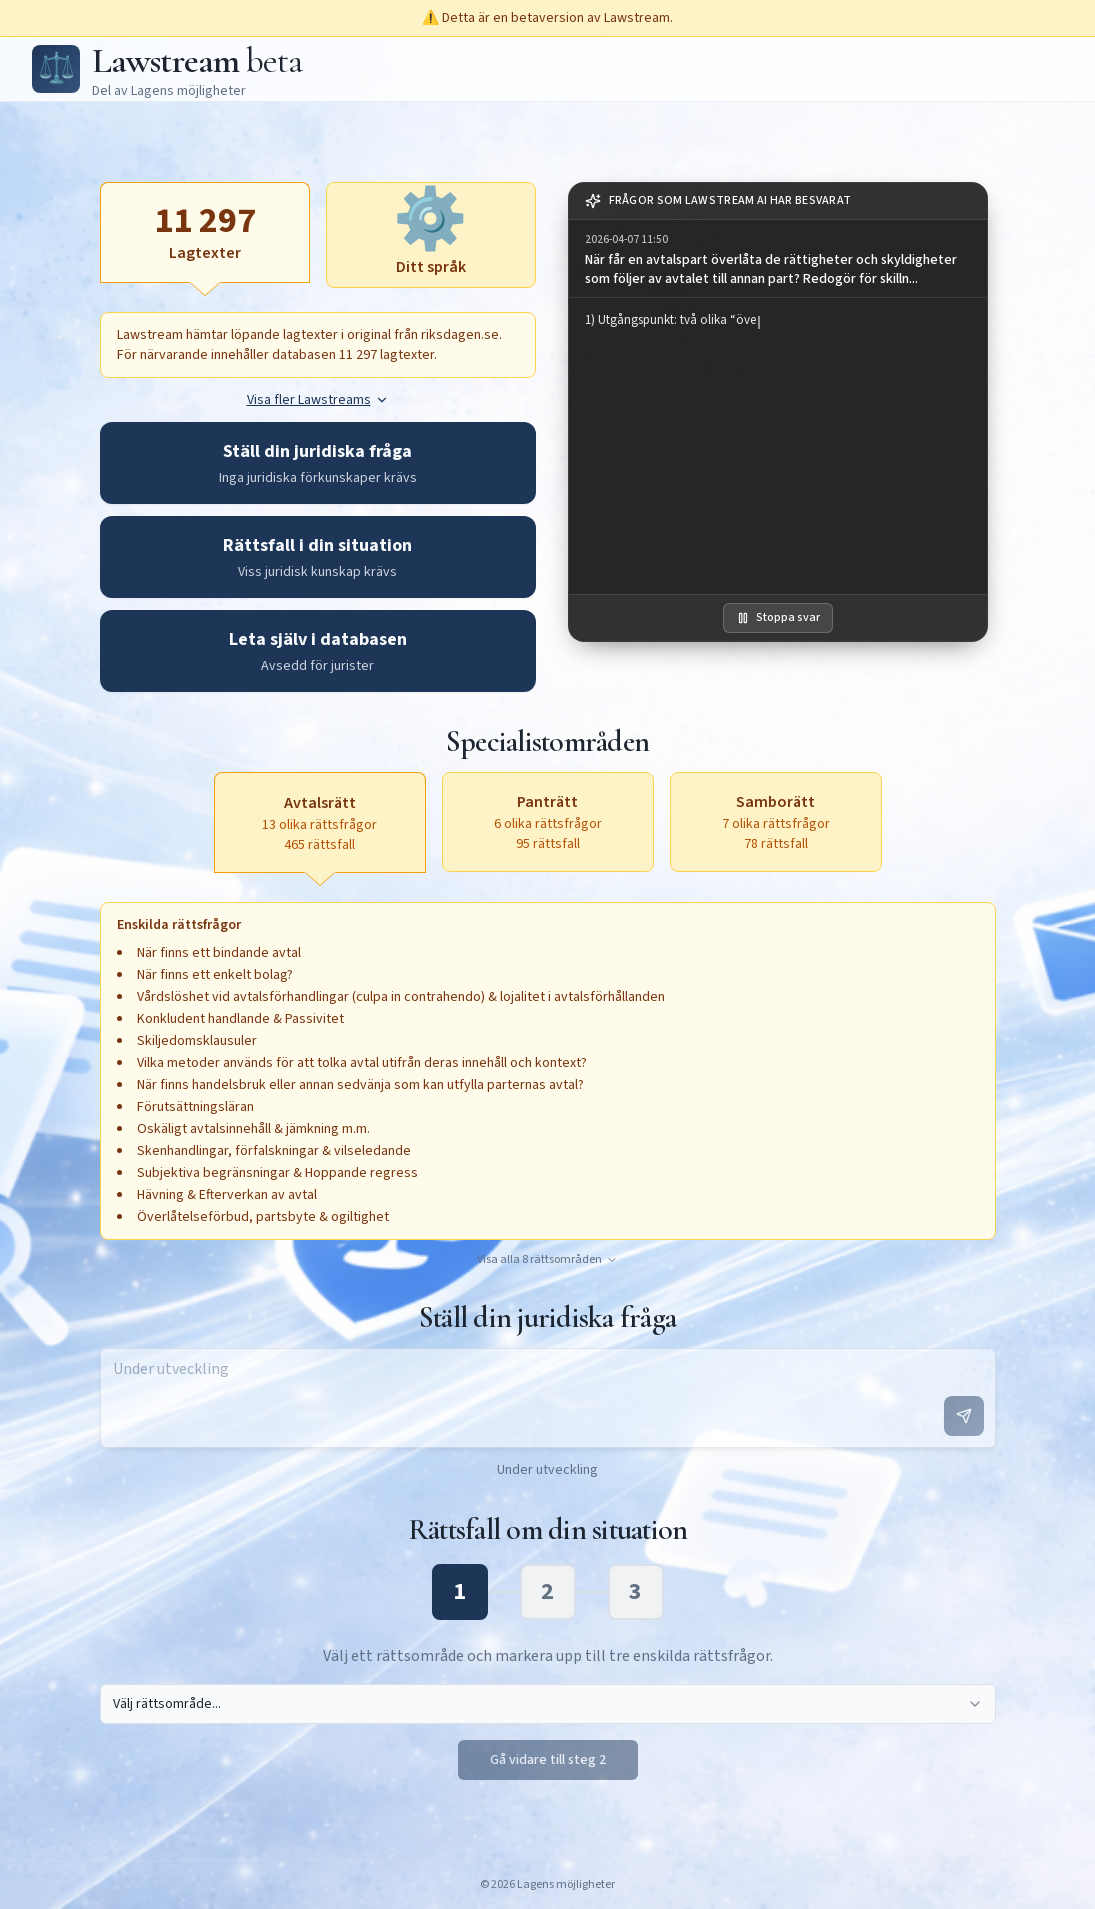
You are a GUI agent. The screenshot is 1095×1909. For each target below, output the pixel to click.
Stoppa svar (778, 617)
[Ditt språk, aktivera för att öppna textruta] (431, 235)
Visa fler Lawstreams (318, 400)
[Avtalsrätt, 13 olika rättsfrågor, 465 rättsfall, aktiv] (320, 822)
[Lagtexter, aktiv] (205, 232)
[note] (778, 201)
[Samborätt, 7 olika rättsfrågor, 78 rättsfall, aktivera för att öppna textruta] (776, 822)
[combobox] (548, 1704)
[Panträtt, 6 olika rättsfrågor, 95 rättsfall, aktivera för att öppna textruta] (548, 822)
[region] (778, 446)
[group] (778, 259)
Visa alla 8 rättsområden (547, 1260)
